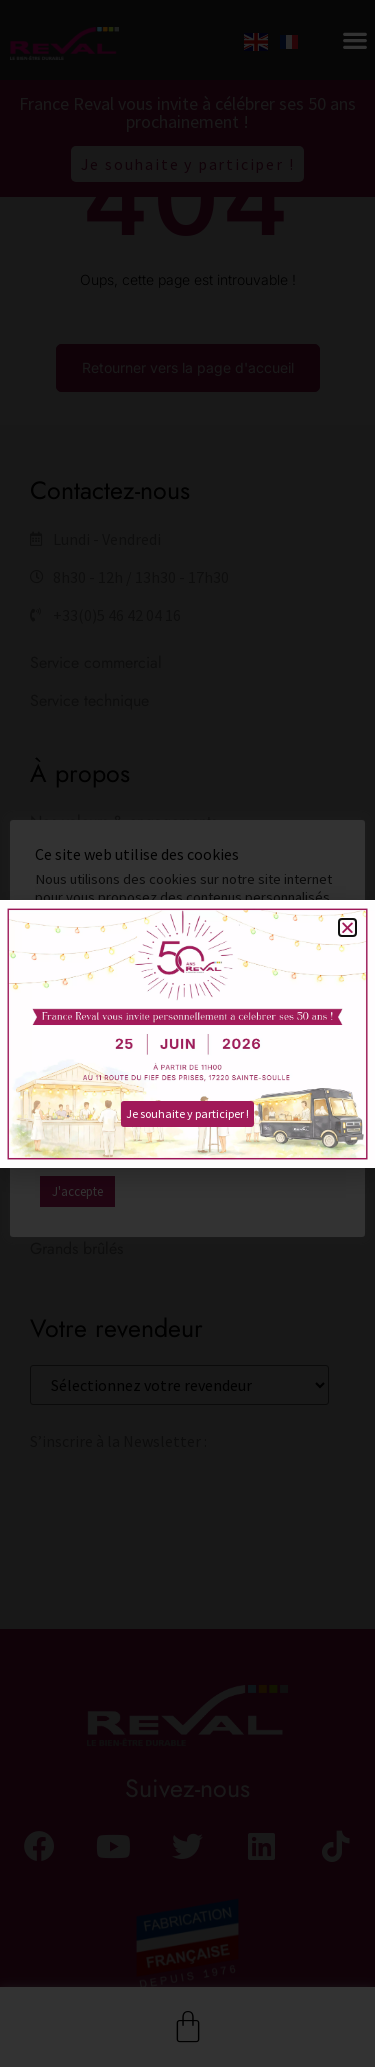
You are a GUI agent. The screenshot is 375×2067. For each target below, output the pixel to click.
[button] (347, 927)
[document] (187, 1033)
